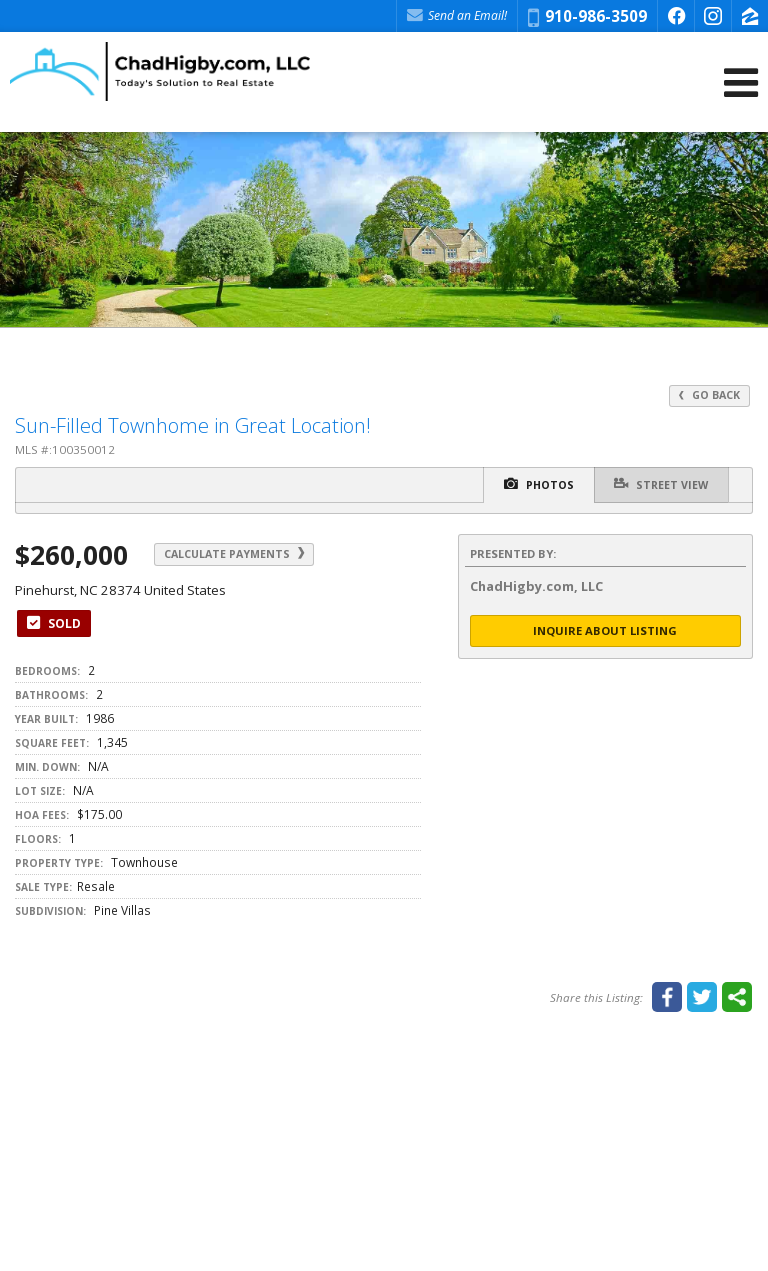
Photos (538, 484)
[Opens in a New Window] (676, 16)
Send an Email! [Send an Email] (457, 15)
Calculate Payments (235, 554)
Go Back (709, 395)
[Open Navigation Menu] (741, 82)
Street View (661, 484)
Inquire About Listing (605, 630)
